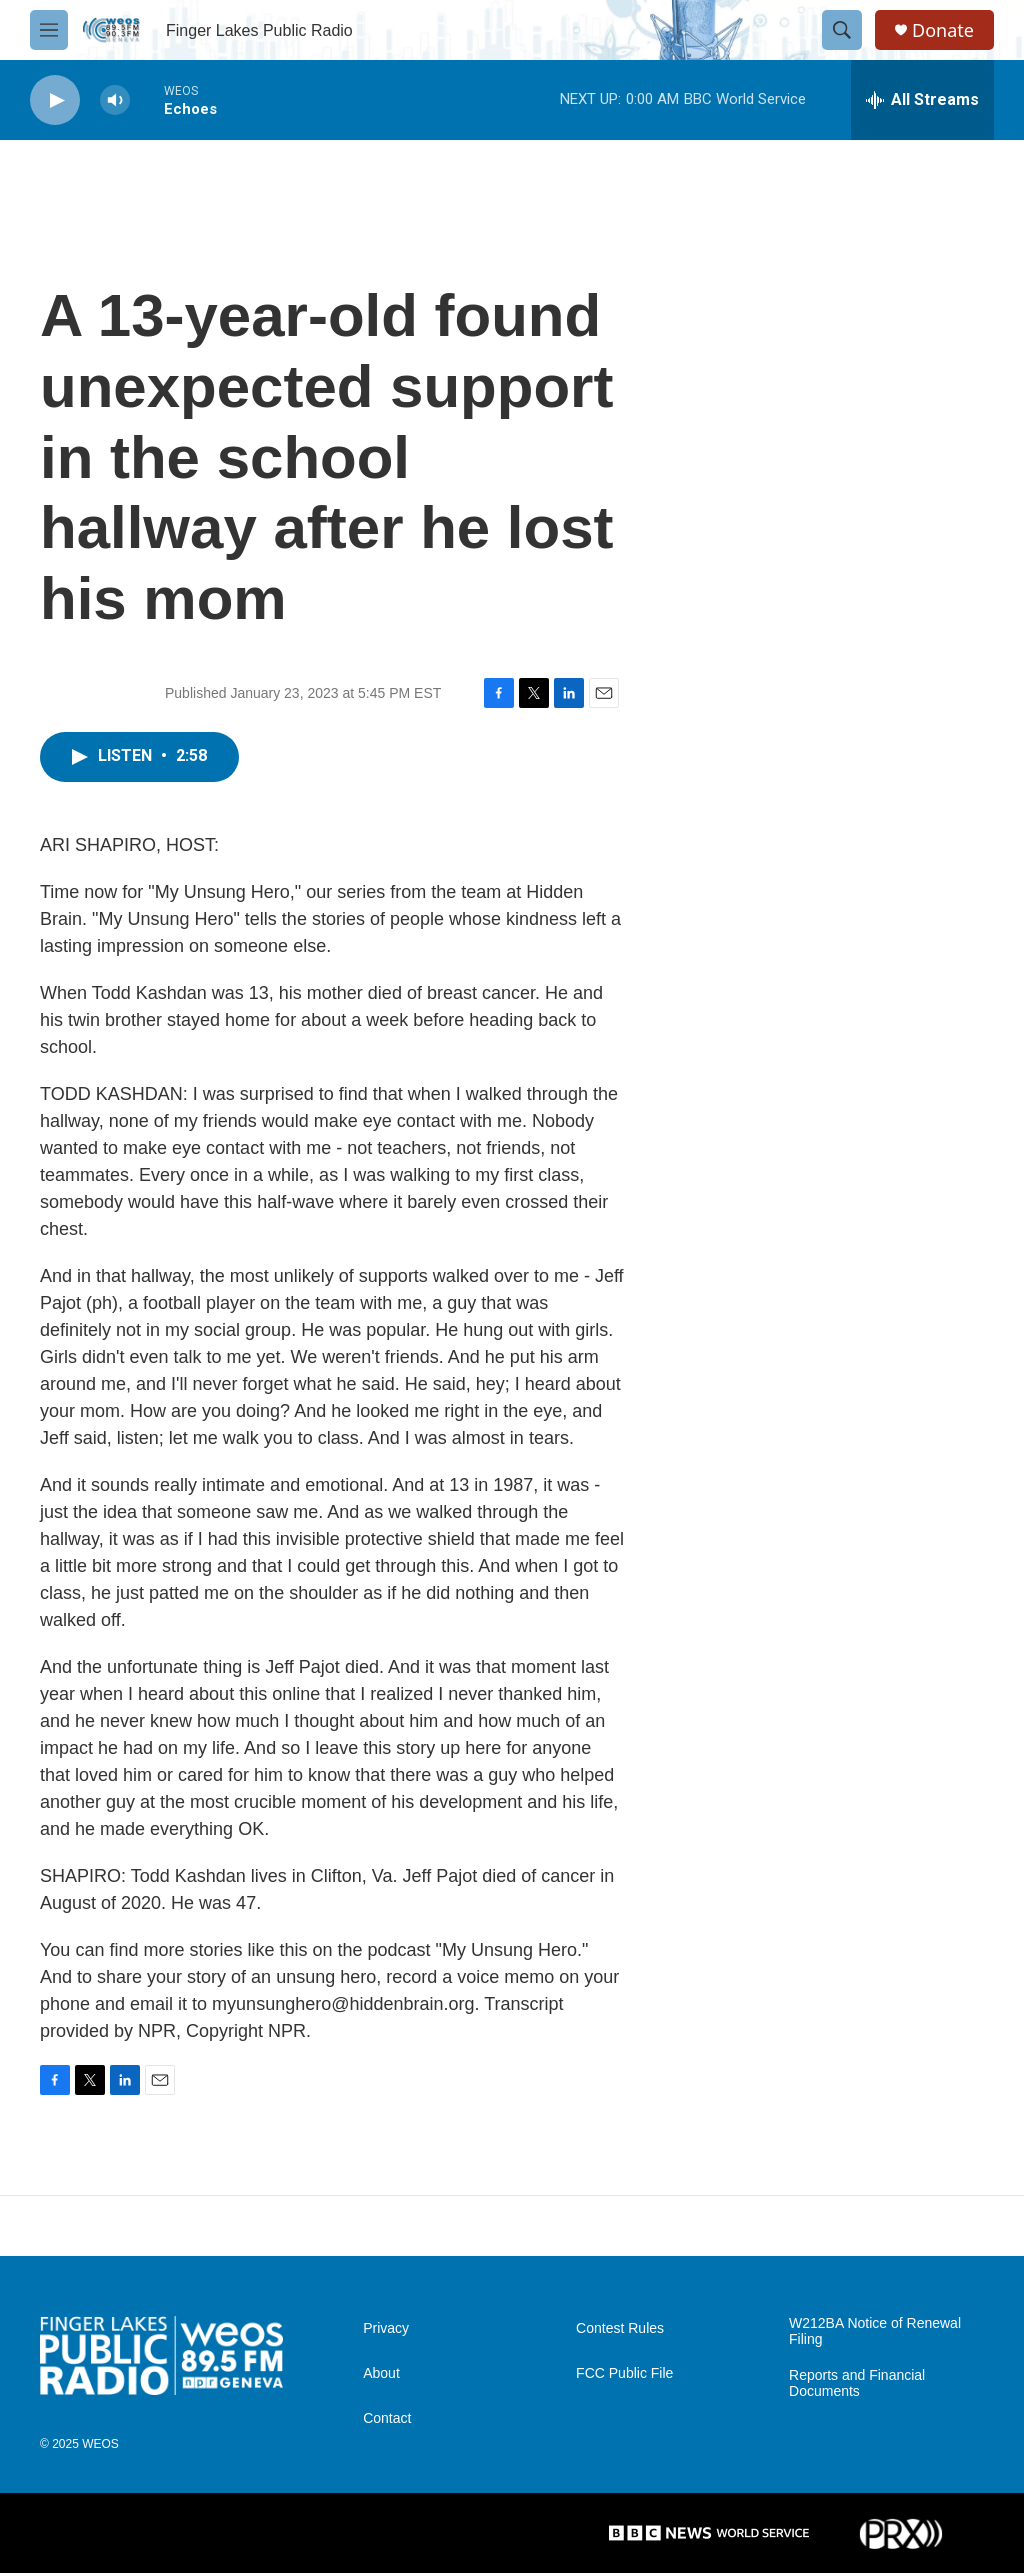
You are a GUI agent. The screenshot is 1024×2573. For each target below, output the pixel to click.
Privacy (386, 2328)
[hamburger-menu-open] (49, 30)
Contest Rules (620, 2328)
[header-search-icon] (842, 30)
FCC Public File (624, 2373)
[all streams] (922, 100)
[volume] (115, 100)
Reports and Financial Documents (857, 2383)
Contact (387, 2418)
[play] (55, 100)
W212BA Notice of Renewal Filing (875, 2331)
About (381, 2373)
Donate (943, 30)
